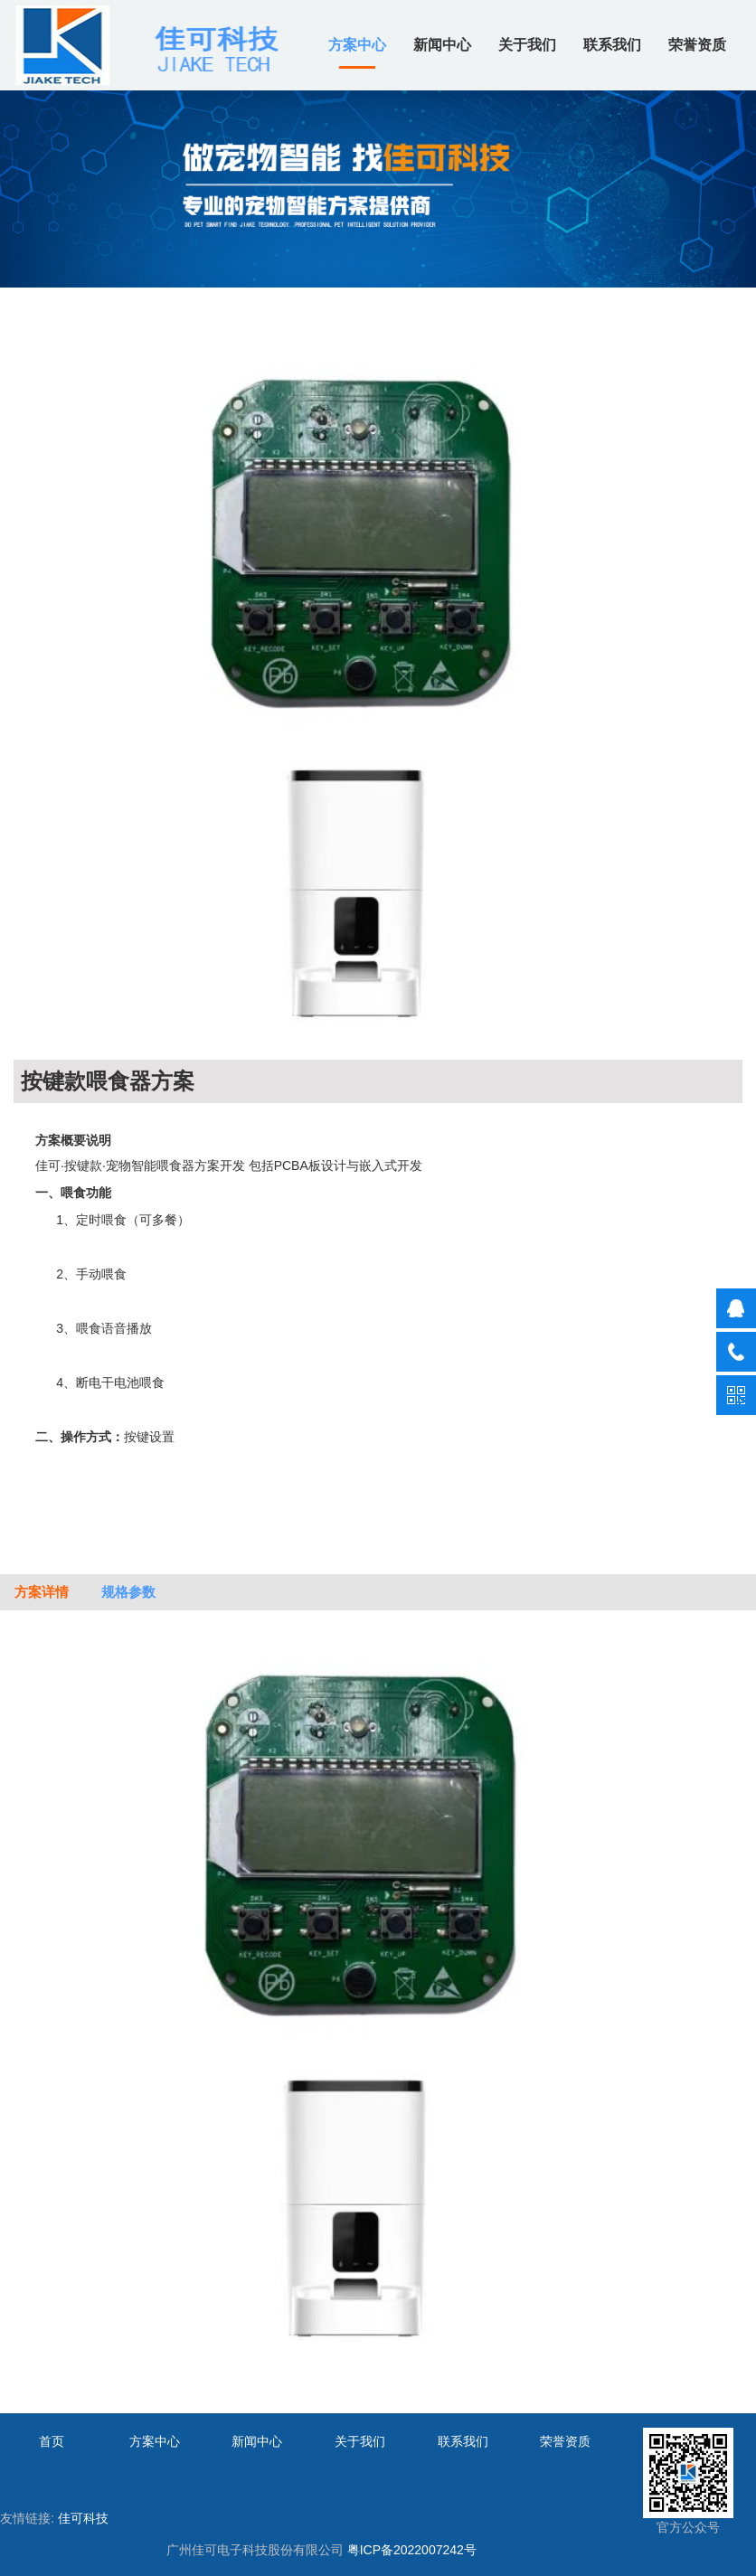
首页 (51, 2441)
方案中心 (357, 44)
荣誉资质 (697, 44)
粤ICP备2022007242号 (412, 2550)
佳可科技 (83, 2518)
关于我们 (527, 44)
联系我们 (612, 44)
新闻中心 (442, 44)
